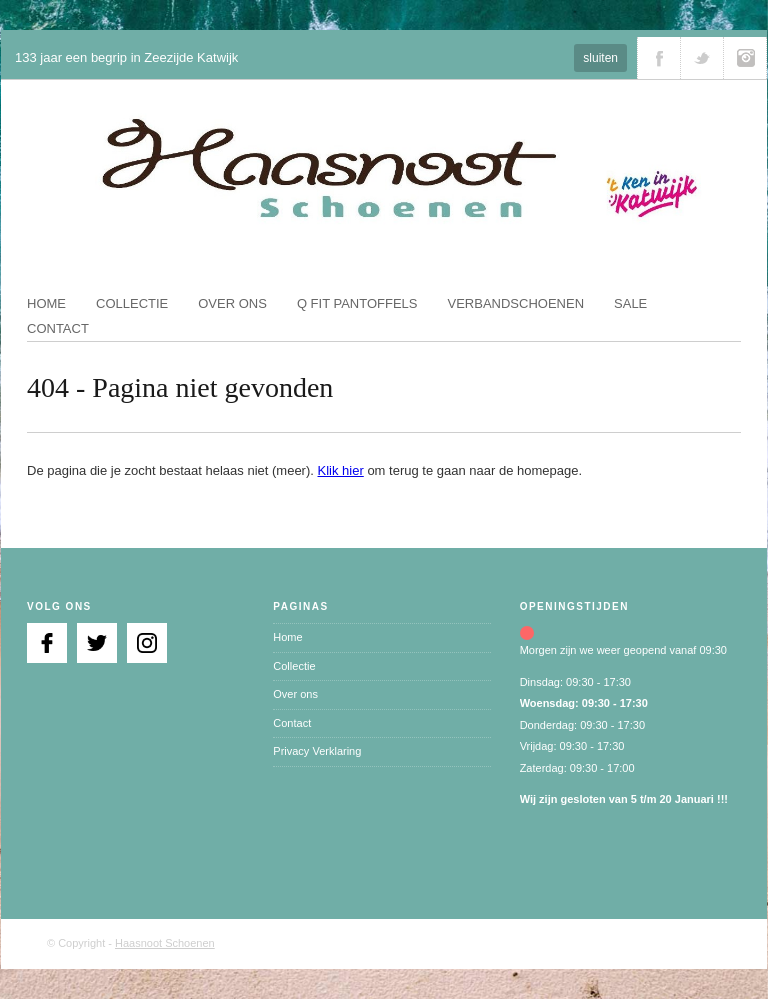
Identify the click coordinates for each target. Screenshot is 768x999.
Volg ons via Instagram (745, 58)
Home (46, 303)
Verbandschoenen (516, 303)
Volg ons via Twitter (702, 58)
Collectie (132, 303)
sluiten (600, 58)
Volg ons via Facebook (659, 58)
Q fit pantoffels (357, 303)
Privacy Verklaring (317, 751)
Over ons (232, 303)
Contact (58, 328)
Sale (630, 303)
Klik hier (341, 470)
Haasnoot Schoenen (165, 943)
